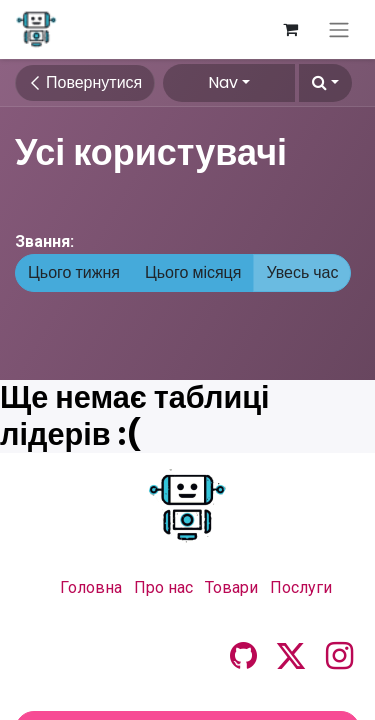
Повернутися (85, 82)
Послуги (301, 587)
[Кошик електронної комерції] (290, 29)
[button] (325, 83)
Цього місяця (193, 272)
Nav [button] (223, 82)
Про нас (163, 587)
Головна (91, 587)
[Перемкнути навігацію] (339, 29)
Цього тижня (74, 272)
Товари (231, 587)
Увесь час (302, 272)
